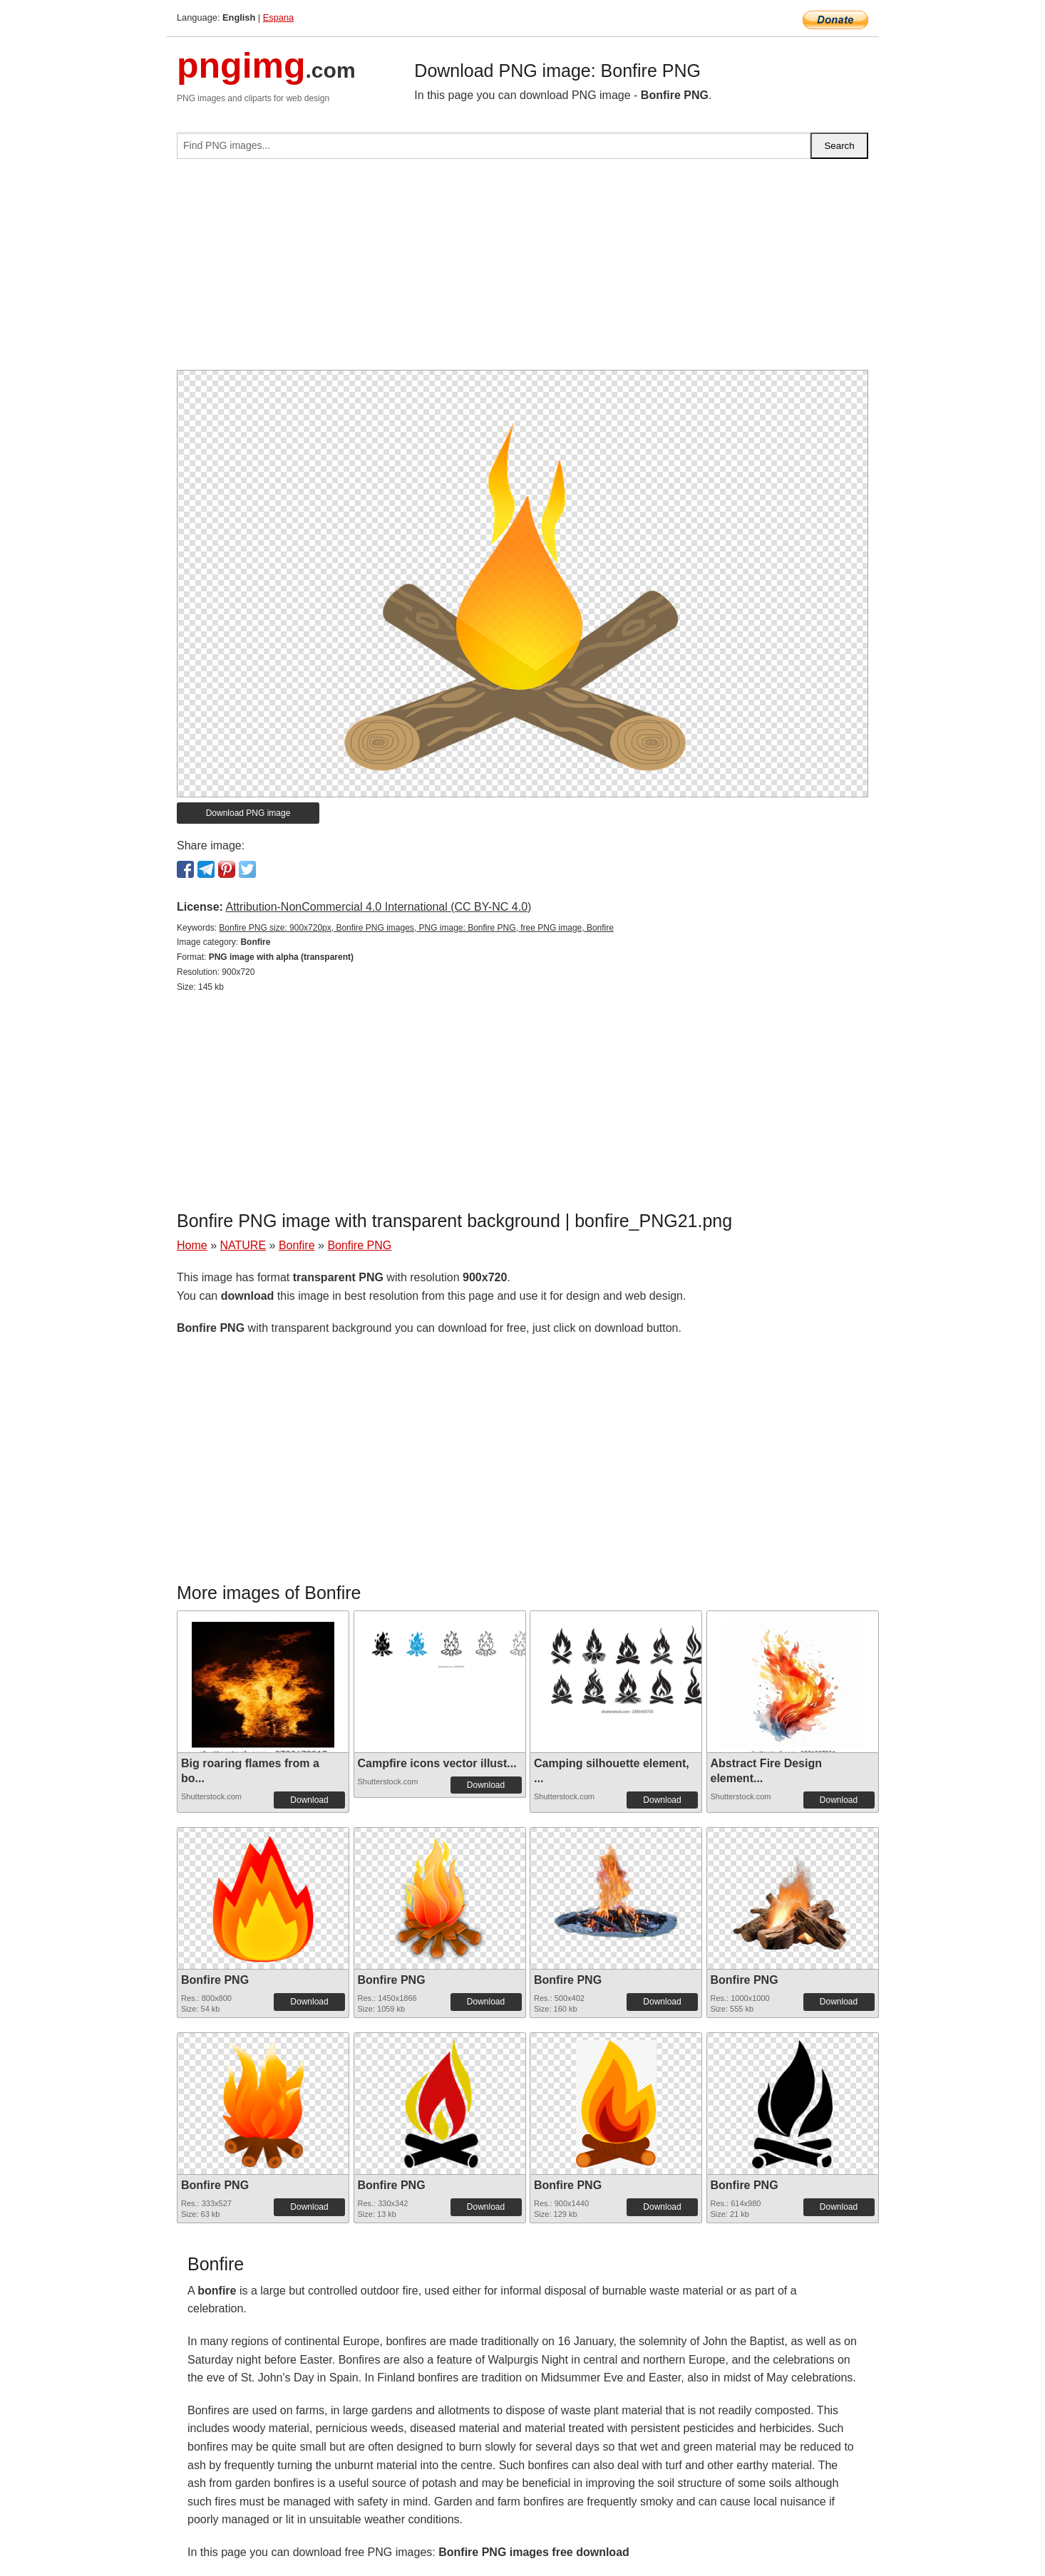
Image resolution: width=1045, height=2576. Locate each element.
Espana (278, 17)
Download (309, 1800)
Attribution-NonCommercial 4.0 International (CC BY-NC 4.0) (378, 907)
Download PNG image (248, 813)
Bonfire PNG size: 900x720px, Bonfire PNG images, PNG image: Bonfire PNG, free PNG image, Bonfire (416, 928)
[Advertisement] (522, 270)
